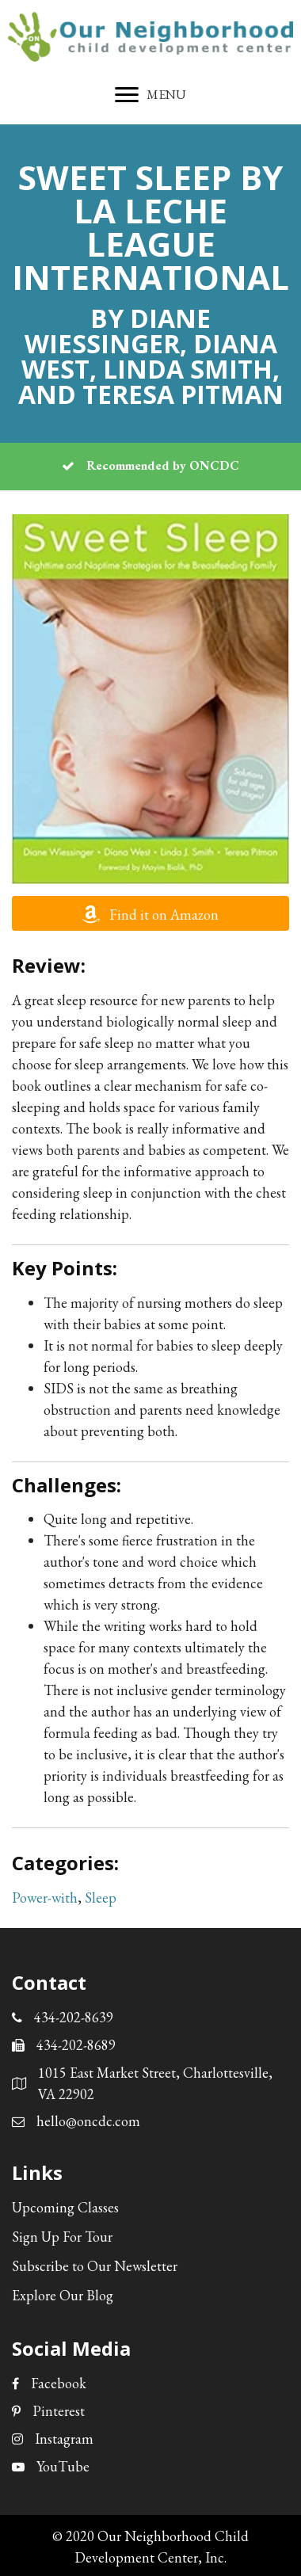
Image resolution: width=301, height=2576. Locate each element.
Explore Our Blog (62, 2295)
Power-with (45, 1897)
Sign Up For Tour (62, 2236)
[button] (150, 913)
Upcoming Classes (65, 2207)
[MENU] (150, 95)
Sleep (100, 1897)
